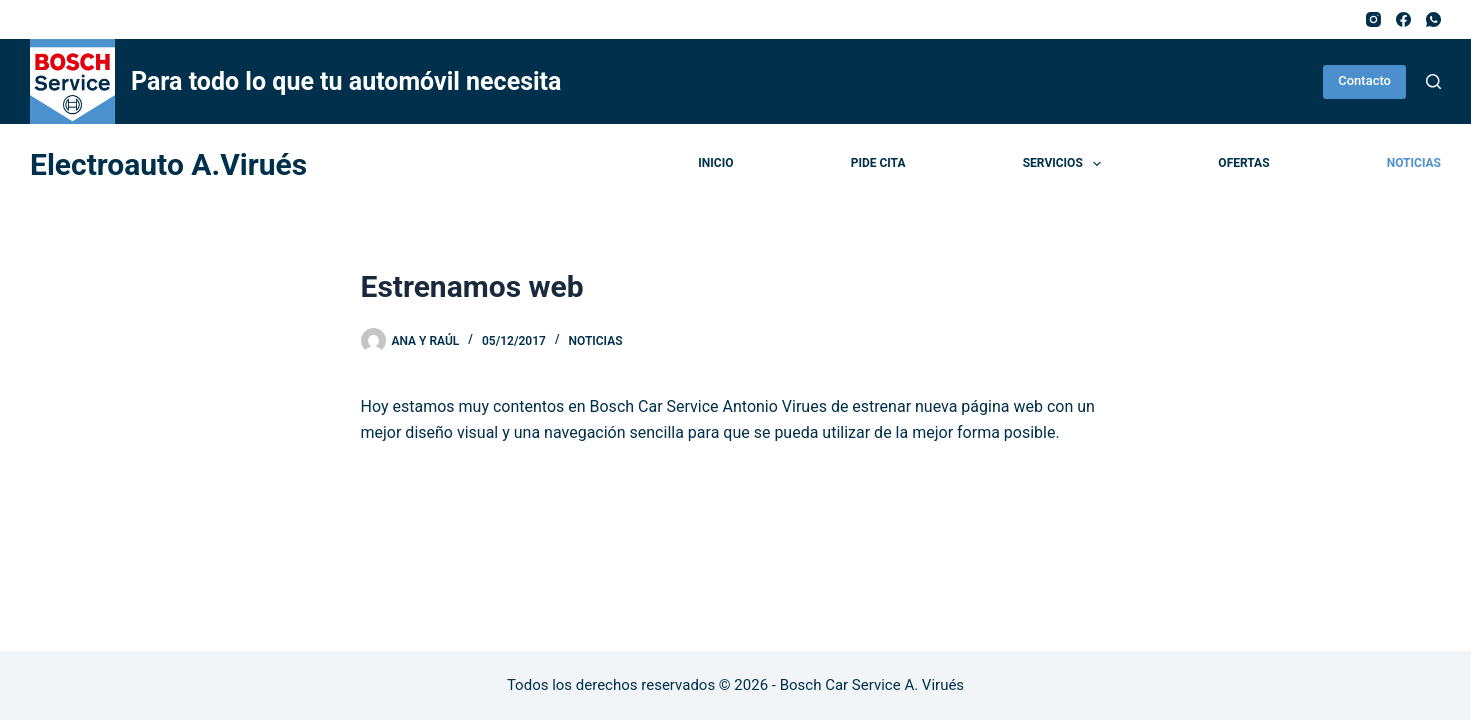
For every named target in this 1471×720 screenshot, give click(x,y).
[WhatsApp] (1433, 19)
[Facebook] (1403, 19)
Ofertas (1243, 163)
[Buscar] (1433, 81)
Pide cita (878, 163)
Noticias (1414, 163)
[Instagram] (1373, 19)
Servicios (1066, 164)
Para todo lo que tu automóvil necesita (346, 81)
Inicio (715, 163)
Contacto (1364, 80)
